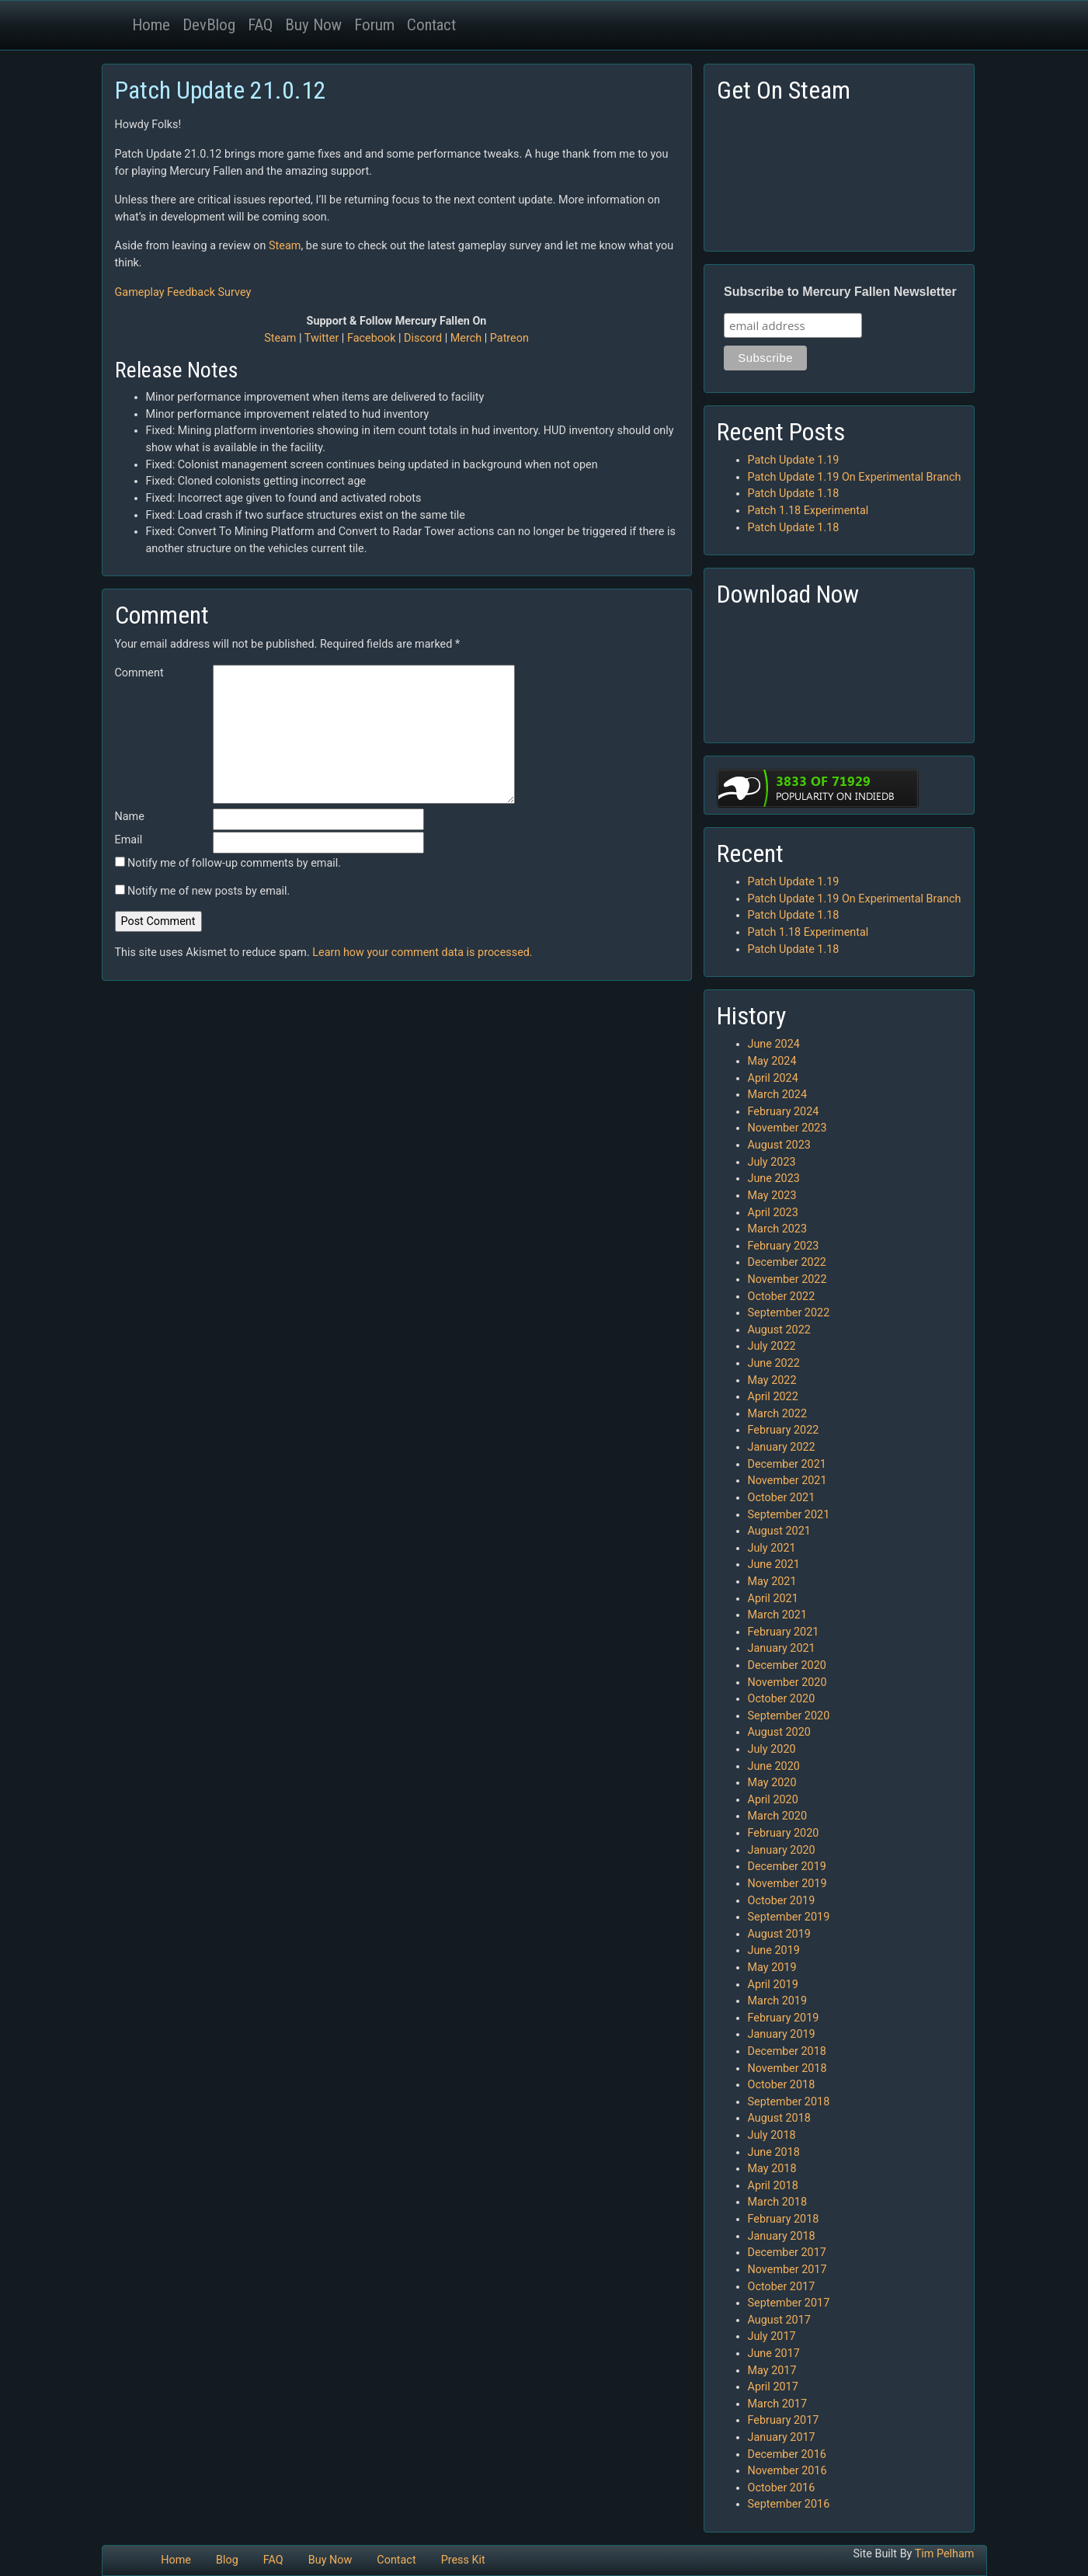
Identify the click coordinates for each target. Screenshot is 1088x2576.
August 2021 (779, 1531)
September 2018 (789, 2101)
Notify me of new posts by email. (208, 891)
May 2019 (772, 1967)
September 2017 (789, 2303)
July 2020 (772, 1749)
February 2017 (783, 2420)
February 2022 (783, 1430)
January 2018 (781, 2236)
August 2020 (779, 1732)
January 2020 (781, 1850)
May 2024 (772, 1061)
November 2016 (787, 2470)
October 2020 (781, 1698)
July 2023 (772, 1162)
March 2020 (778, 1816)
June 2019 (774, 1950)
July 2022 (772, 1346)
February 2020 (783, 1833)
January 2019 (781, 2034)
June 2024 (774, 1044)
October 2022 (781, 1296)
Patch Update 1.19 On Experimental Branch (854, 477)
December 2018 (787, 2051)
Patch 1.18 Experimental (808, 510)
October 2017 (781, 2286)
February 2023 (783, 1246)
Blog (227, 2560)
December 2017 (787, 2252)
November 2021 (787, 1480)
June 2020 (774, 1766)
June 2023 (774, 1178)
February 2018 (783, 2219)
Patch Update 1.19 (793, 460)
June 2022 (774, 1363)
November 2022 (787, 1279)
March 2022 (778, 1413)
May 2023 (772, 1195)
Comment (139, 673)
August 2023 (779, 1145)
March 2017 (778, 2404)
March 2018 (778, 2202)
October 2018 (781, 2084)
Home (151, 25)
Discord (423, 338)
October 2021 (781, 1497)
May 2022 (772, 1380)
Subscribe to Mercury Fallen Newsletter (840, 291)
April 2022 (773, 1396)
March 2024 (778, 1094)
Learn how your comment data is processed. (422, 952)
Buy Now (313, 25)
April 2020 (773, 1799)
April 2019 (773, 1984)
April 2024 (773, 1078)
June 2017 (774, 2353)
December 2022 (787, 1262)
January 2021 (781, 1648)
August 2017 (779, 2320)
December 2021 (787, 1464)
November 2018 (787, 2068)
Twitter (321, 338)
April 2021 (773, 1598)
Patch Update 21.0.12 (220, 90)
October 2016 (781, 2487)
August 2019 (779, 1934)
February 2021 (783, 1632)
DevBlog (208, 25)
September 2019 (789, 1917)
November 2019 (787, 1883)
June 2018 (774, 2152)
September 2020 (789, 1716)
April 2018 (773, 2185)
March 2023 (778, 1229)
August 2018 (779, 2118)
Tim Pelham (945, 2553)
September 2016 (789, 2504)
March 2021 (778, 1615)
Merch (465, 338)
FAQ (260, 25)
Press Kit (463, 2560)
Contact (431, 25)
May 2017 (772, 2370)
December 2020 (787, 1665)
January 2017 (781, 2437)
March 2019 (778, 2001)
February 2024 (783, 1111)
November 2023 (787, 1128)
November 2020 (787, 1682)
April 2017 (773, 2386)
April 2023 (773, 1212)
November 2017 (787, 2269)
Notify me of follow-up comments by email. (234, 863)
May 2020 (772, 1782)
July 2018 (772, 2135)
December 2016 (787, 2454)
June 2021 (774, 1564)
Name (129, 816)
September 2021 (789, 1514)
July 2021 (772, 1548)
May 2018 (772, 2168)
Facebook (371, 338)
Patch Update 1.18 (793, 493)
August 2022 (779, 1330)
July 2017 (772, 2336)
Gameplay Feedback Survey (183, 292)
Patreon (509, 338)
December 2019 (787, 1866)
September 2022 (789, 1312)
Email (129, 839)
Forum (374, 25)
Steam (285, 245)
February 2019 (783, 2018)
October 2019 (781, 1900)
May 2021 (772, 1581)
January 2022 (781, 1447)
